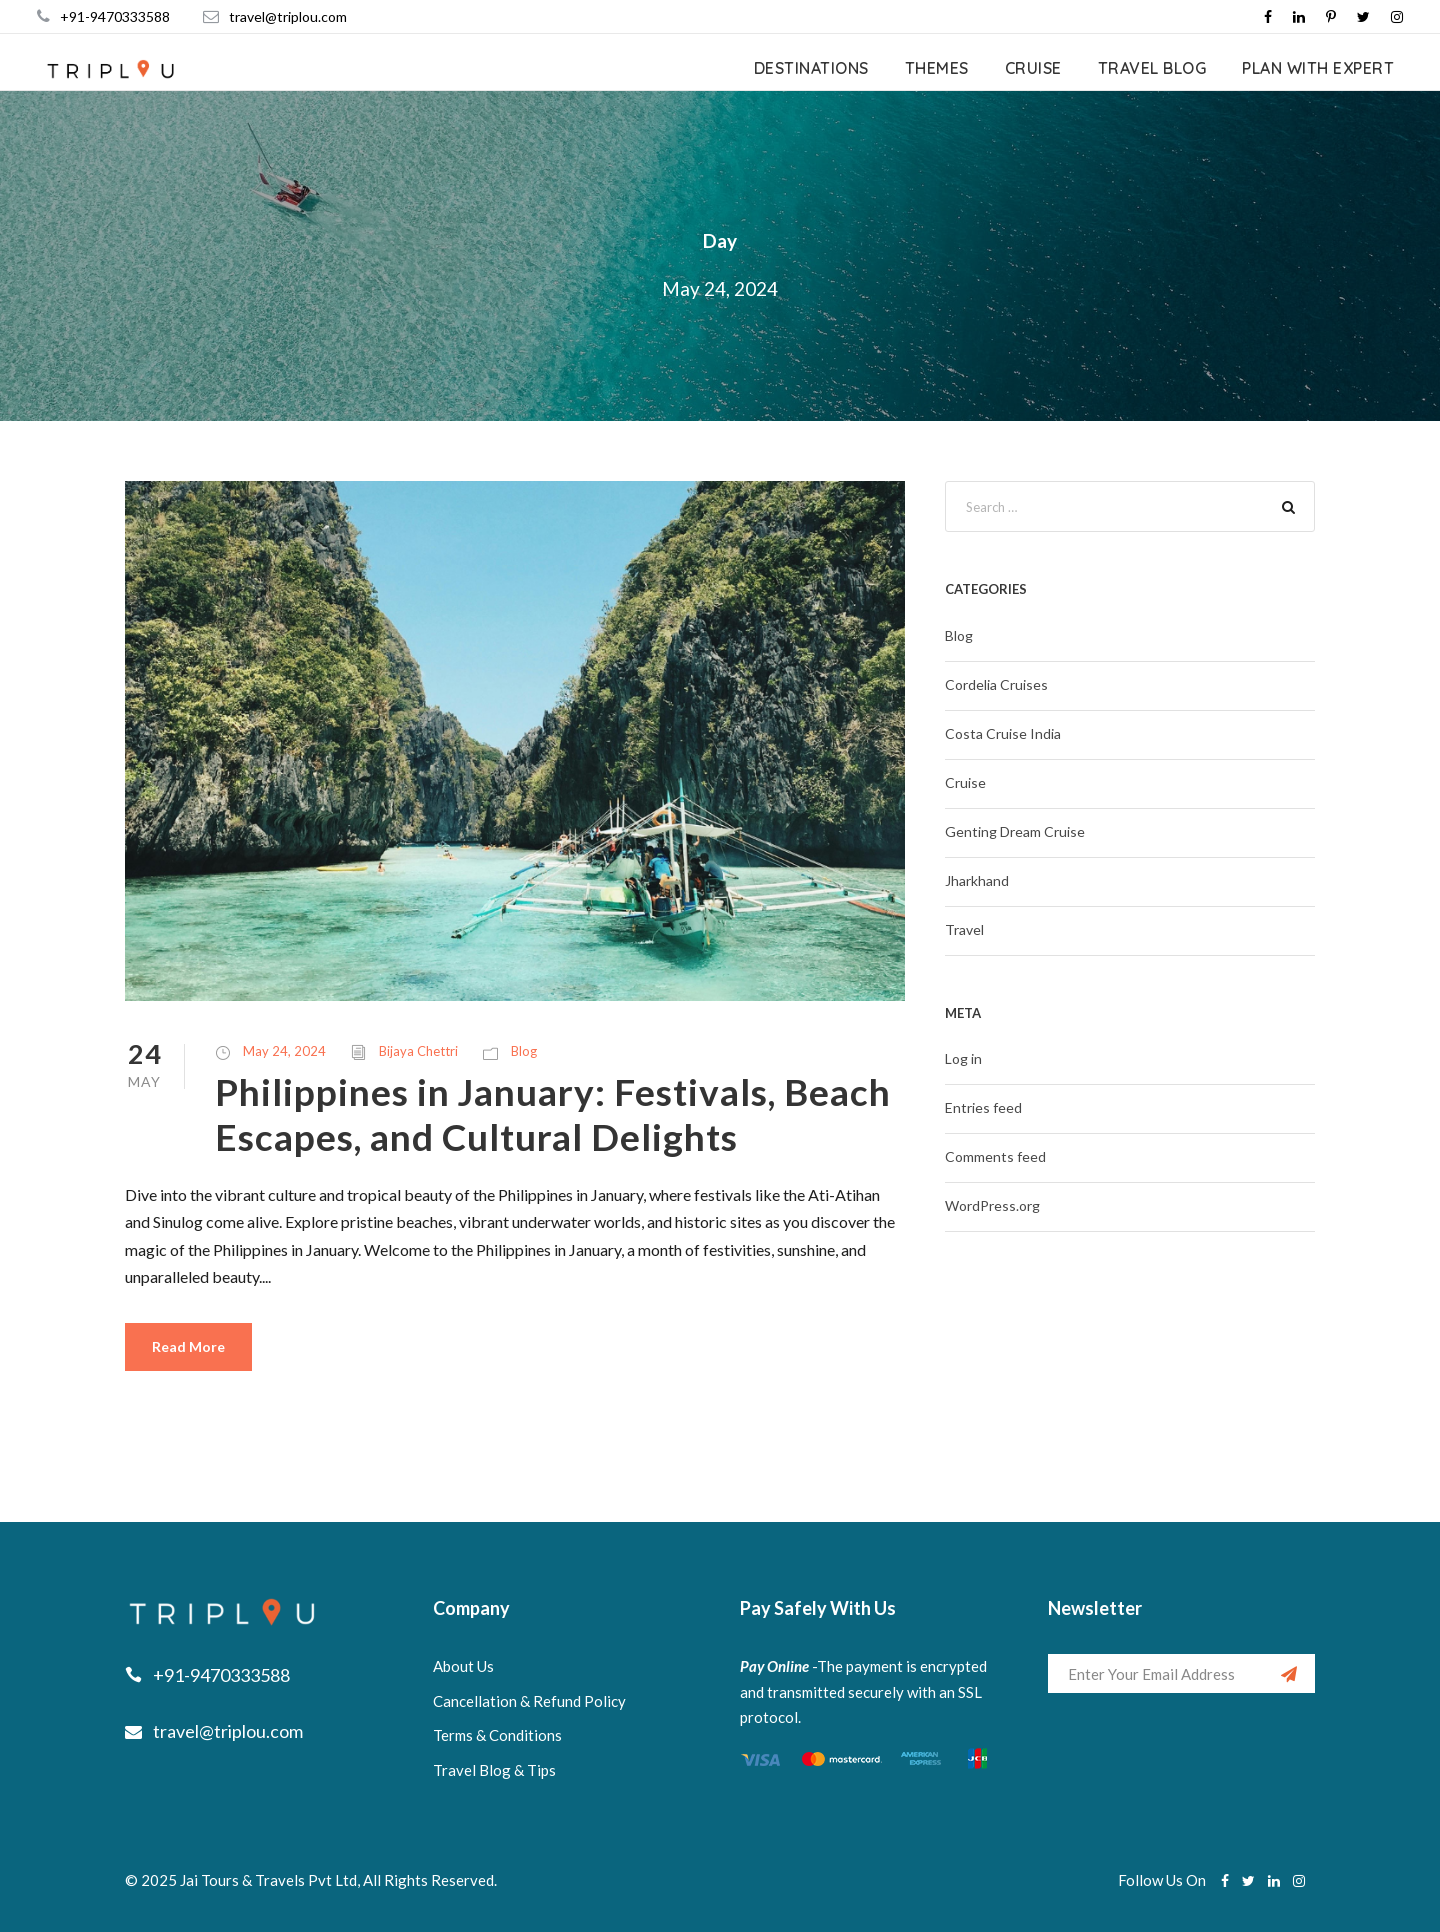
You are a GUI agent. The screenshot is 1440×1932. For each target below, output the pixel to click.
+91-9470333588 (115, 16)
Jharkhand (977, 880)
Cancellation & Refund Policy (529, 1701)
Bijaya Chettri (418, 1051)
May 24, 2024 (284, 1051)
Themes (937, 68)
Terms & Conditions (497, 1735)
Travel (964, 929)
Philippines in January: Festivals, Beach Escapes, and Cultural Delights (553, 1113)
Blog (524, 1051)
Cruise (1033, 68)
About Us (463, 1666)
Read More (188, 1346)
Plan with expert (1318, 68)
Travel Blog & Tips (494, 1770)
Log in (963, 1058)
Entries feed (983, 1107)
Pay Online (774, 1666)
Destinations (811, 68)
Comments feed (995, 1156)
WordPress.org (992, 1205)
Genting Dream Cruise (1015, 831)
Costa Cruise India (1003, 733)
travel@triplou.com (288, 16)
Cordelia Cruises (996, 684)
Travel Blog (1152, 68)
